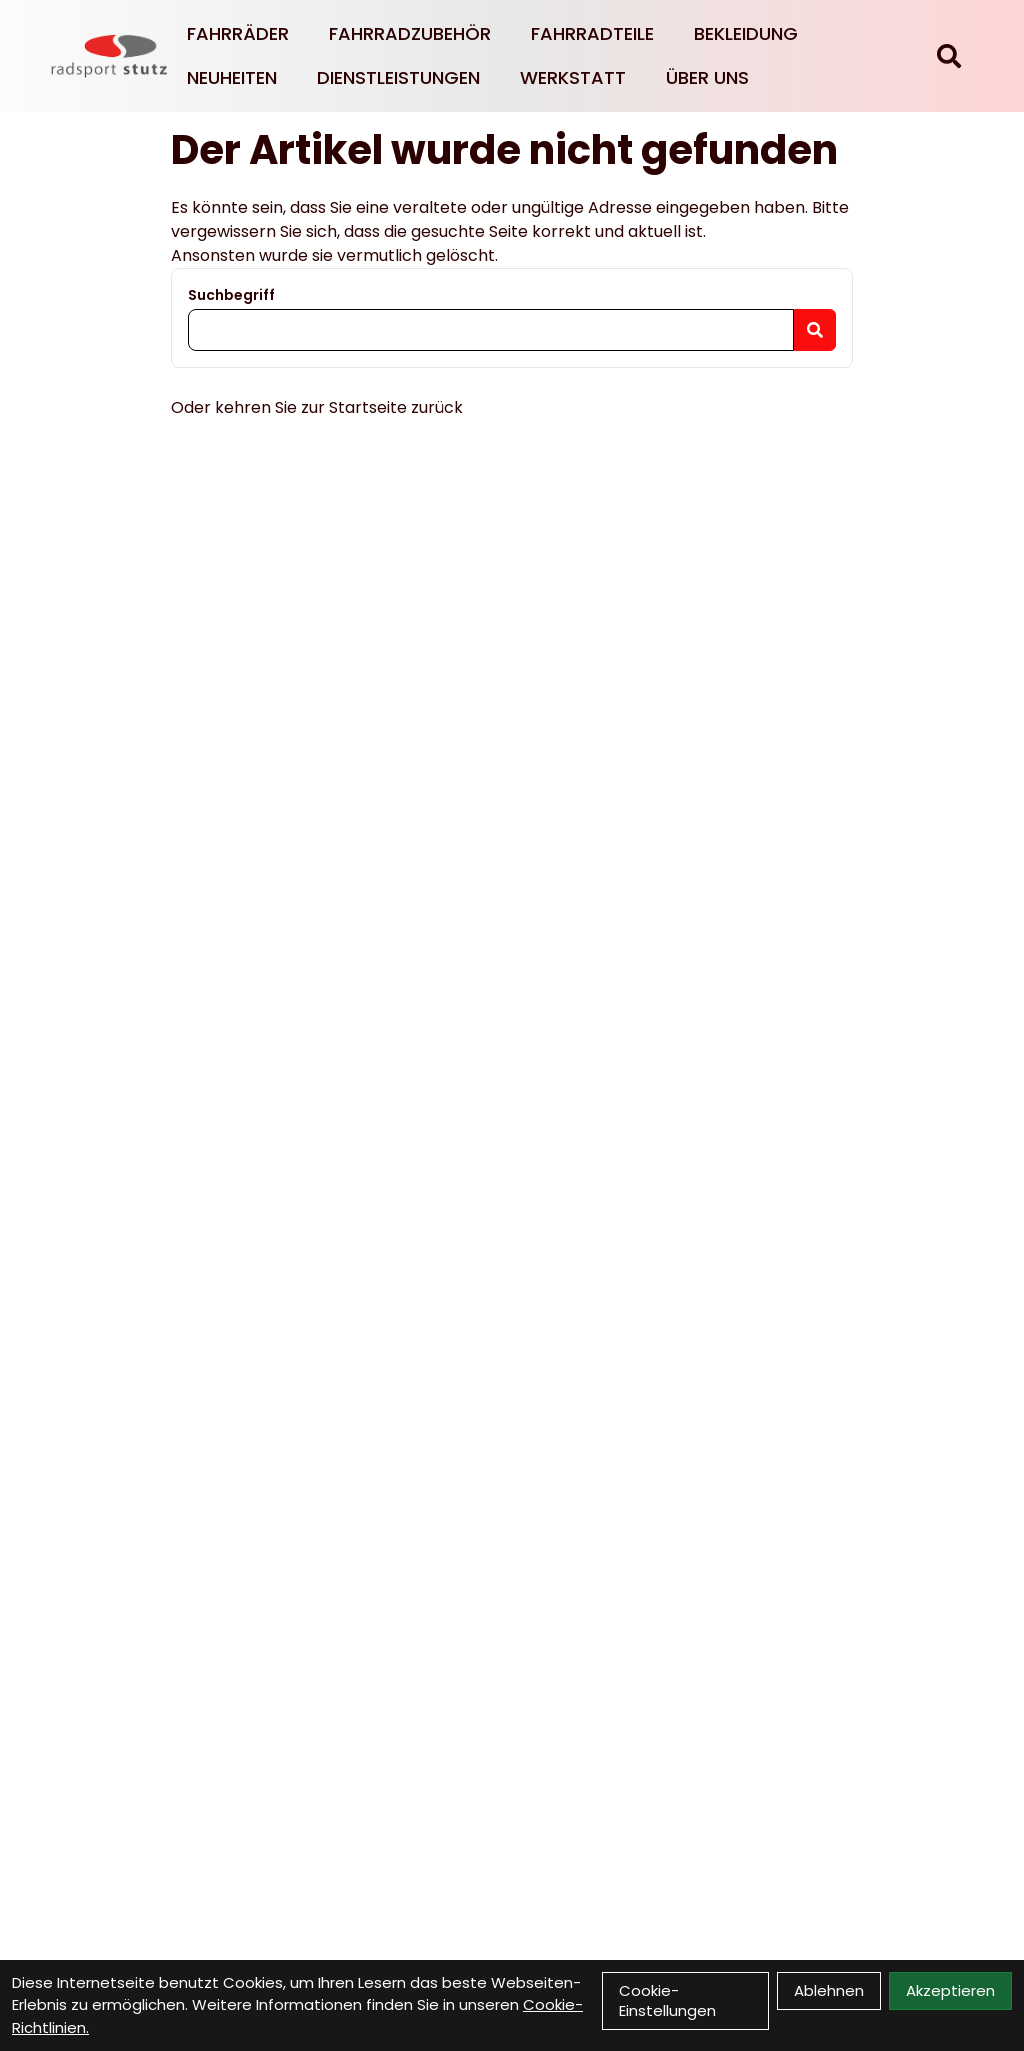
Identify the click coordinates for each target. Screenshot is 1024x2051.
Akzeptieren (950, 1990)
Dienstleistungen (398, 77)
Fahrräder (238, 33)
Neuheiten (232, 77)
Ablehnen (829, 1990)
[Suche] (949, 56)
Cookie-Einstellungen (667, 2000)
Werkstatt (573, 77)
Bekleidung (746, 33)
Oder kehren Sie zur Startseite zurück (317, 407)
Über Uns (707, 77)
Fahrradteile (592, 33)
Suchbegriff (231, 295)
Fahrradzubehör (410, 33)
